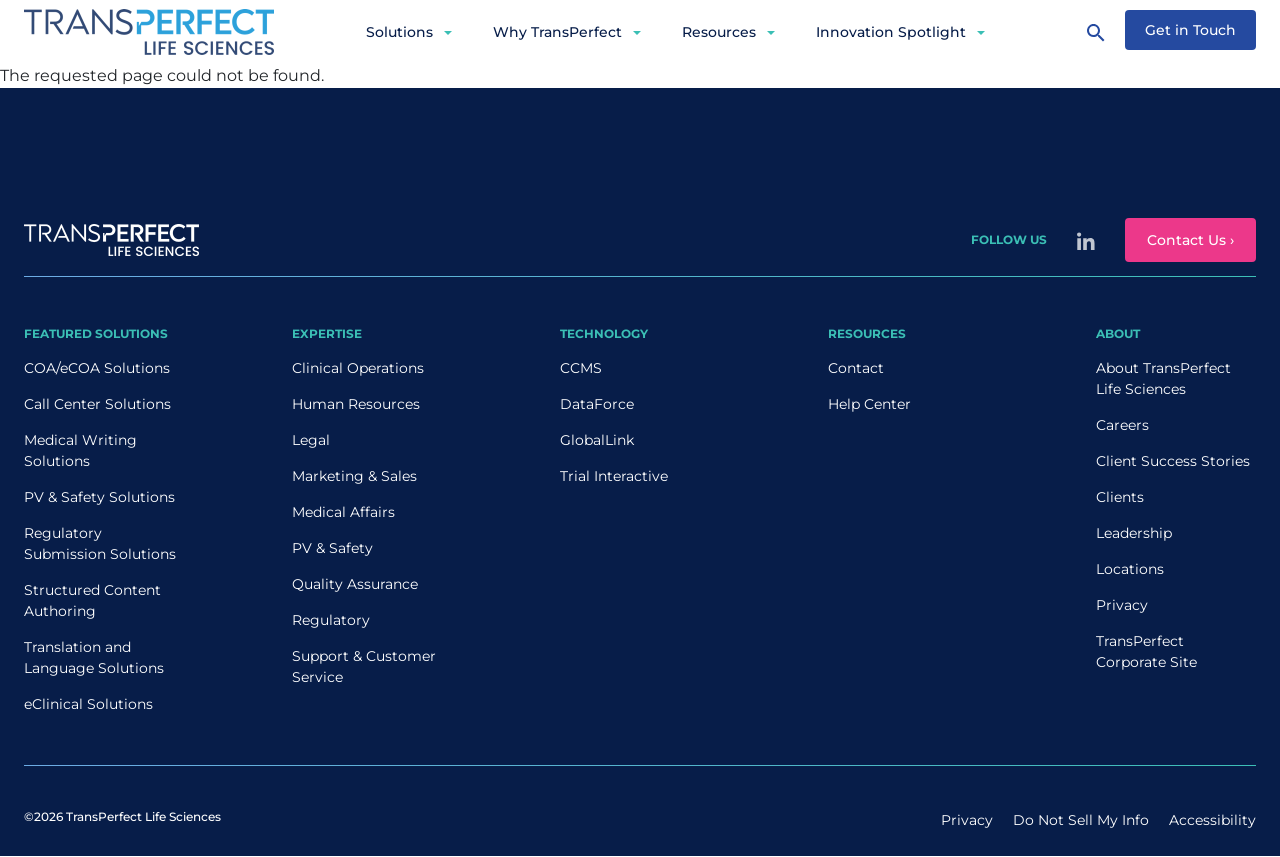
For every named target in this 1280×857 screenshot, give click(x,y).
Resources (719, 32)
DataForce (597, 404)
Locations (1130, 569)
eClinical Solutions (88, 704)
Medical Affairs (343, 512)
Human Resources (356, 404)
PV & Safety (332, 548)
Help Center (869, 404)
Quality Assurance (355, 584)
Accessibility (1212, 820)
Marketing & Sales (354, 476)
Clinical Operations (358, 368)
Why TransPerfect (557, 32)
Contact (856, 368)
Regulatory (331, 620)
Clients (1120, 497)
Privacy (1122, 605)
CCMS (581, 368)
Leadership (1134, 533)
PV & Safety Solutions (99, 497)
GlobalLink (597, 440)
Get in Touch (1190, 30)
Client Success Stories (1173, 461)
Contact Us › (1190, 240)
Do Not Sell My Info (1081, 820)
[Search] (1096, 32)
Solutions (399, 32)
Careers (1122, 425)
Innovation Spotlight (891, 32)
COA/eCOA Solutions (97, 368)
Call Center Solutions (97, 404)
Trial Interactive (614, 476)
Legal (311, 440)
